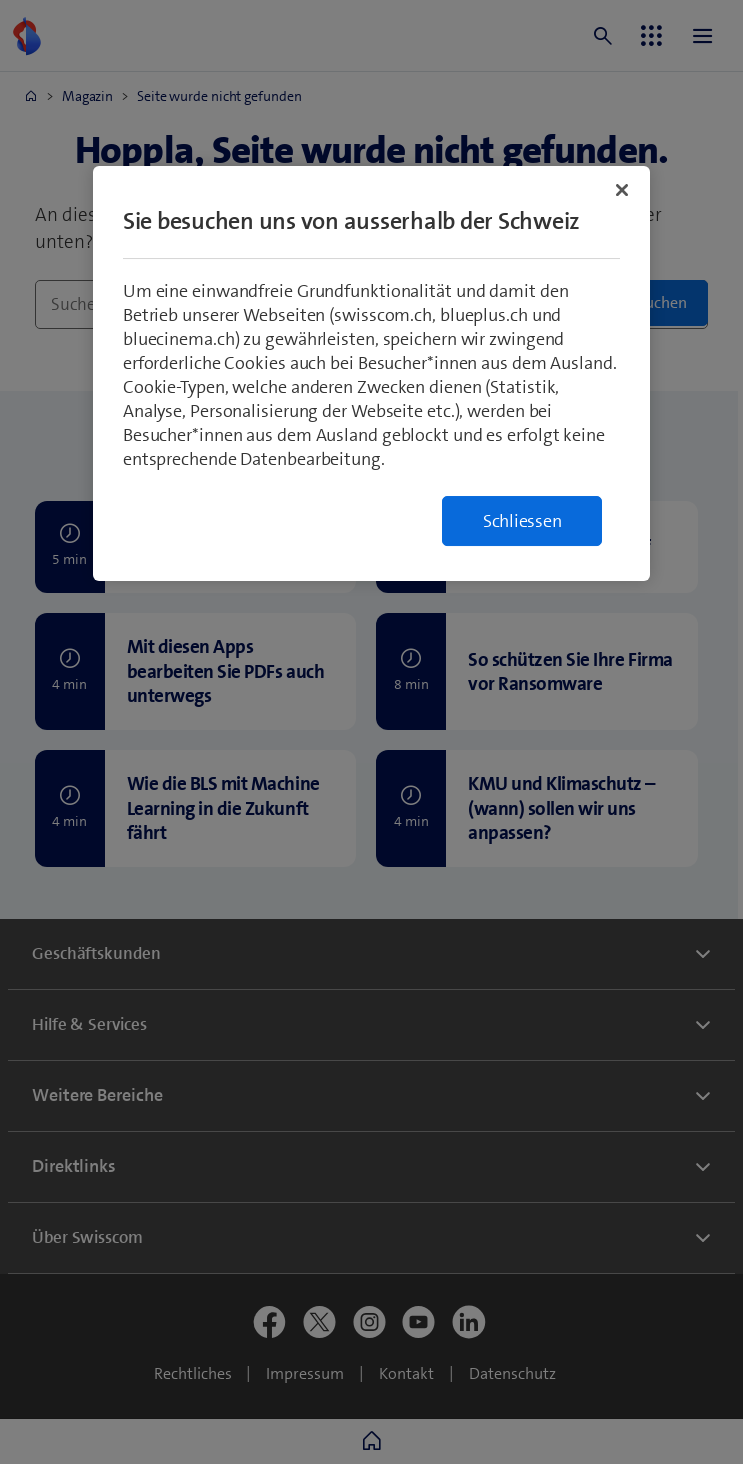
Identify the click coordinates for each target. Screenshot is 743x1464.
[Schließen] (622, 190)
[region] (371, 373)
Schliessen (522, 521)
